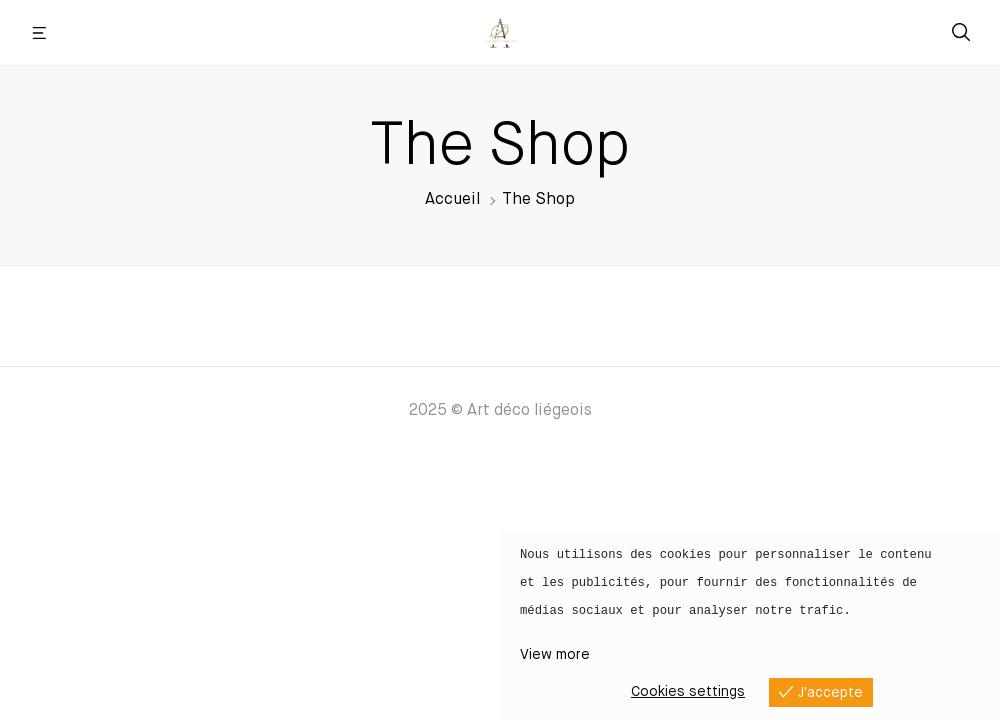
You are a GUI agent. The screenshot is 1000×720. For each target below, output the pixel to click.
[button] (40, 33)
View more (555, 655)
